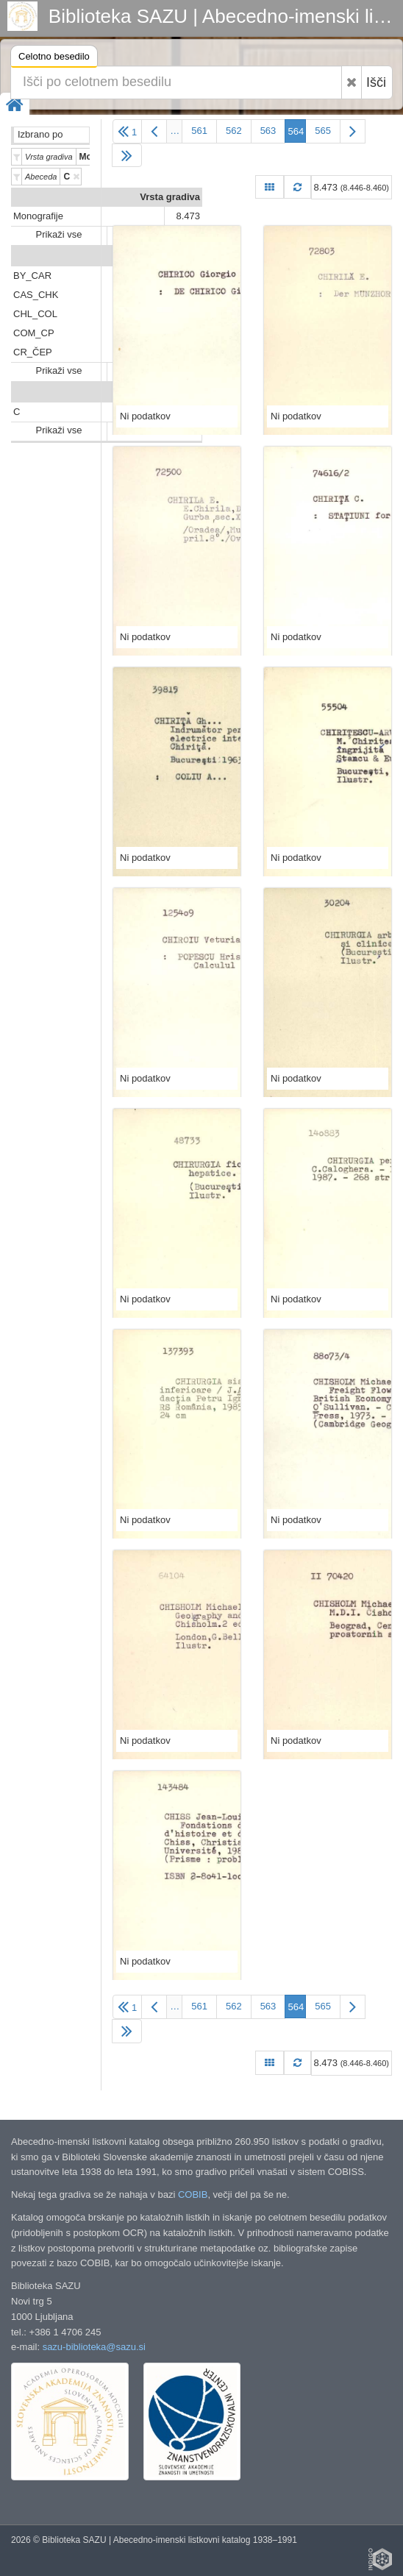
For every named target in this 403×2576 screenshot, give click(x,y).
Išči (376, 82)
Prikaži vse (59, 234)
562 (234, 130)
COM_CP (33, 332)
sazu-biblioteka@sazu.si (94, 2346)
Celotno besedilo (54, 58)
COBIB (192, 2194)
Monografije (38, 215)
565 (323, 130)
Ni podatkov (145, 416)
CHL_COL (35, 313)
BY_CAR (32, 275)
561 (199, 130)
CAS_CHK (35, 294)
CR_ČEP (32, 352)
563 (268, 130)
